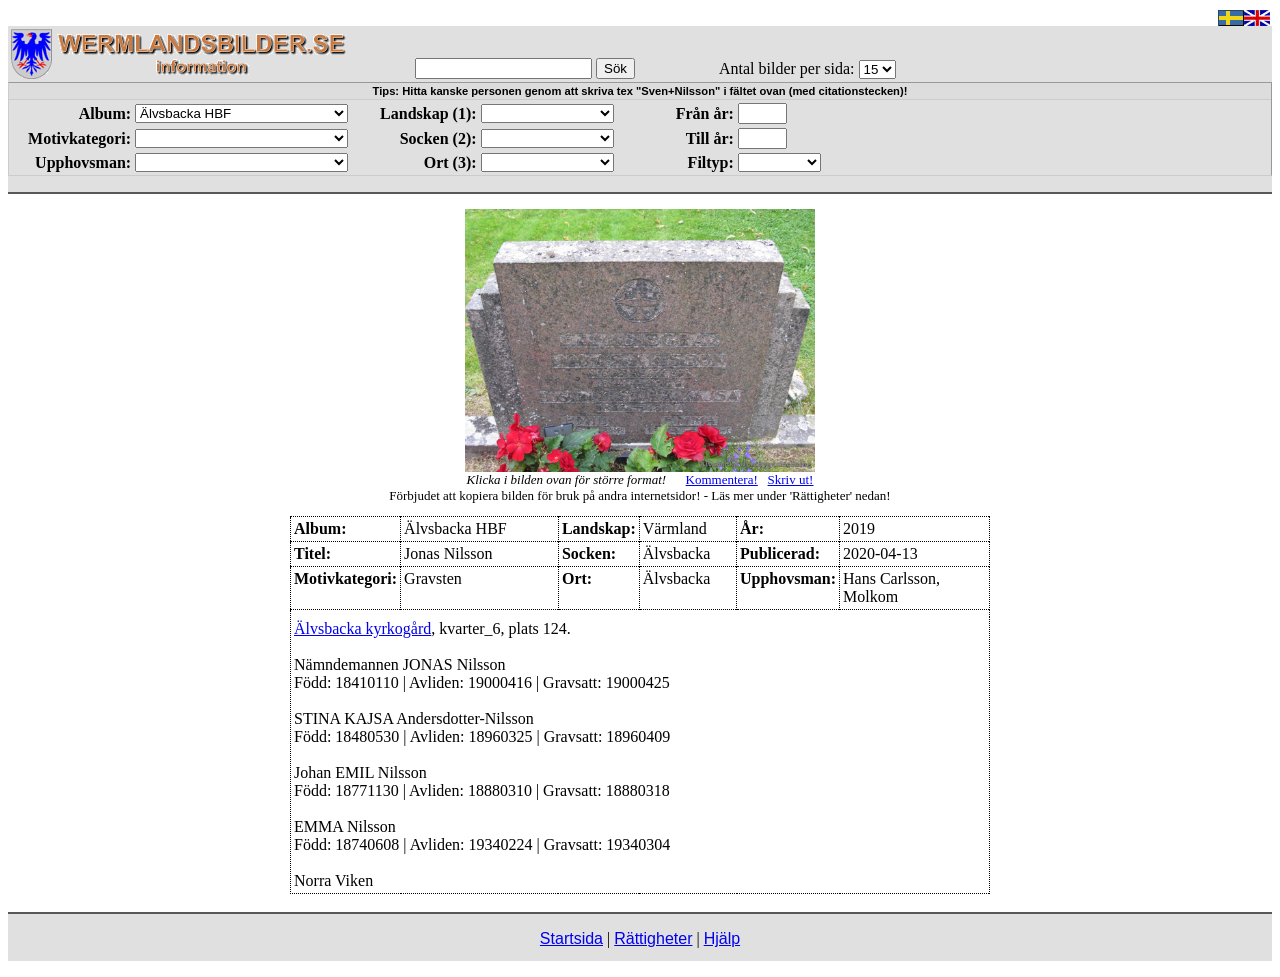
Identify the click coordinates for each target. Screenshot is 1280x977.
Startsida (571, 938)
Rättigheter (653, 938)
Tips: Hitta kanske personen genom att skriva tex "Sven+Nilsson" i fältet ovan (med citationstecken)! (640, 91)
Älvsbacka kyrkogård (362, 628)
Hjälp (722, 938)
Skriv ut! (791, 479)
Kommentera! (722, 479)
